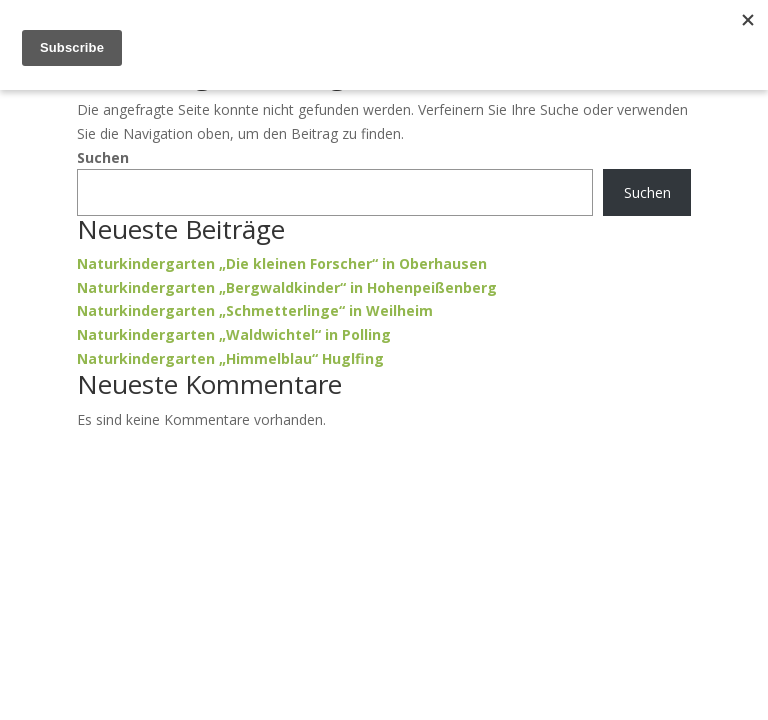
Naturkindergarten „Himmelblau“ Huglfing (230, 358)
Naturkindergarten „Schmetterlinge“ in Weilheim (255, 310)
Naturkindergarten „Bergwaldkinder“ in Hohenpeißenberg (287, 287)
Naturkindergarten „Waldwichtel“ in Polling (234, 334)
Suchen (103, 157)
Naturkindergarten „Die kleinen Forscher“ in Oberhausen (282, 263)
